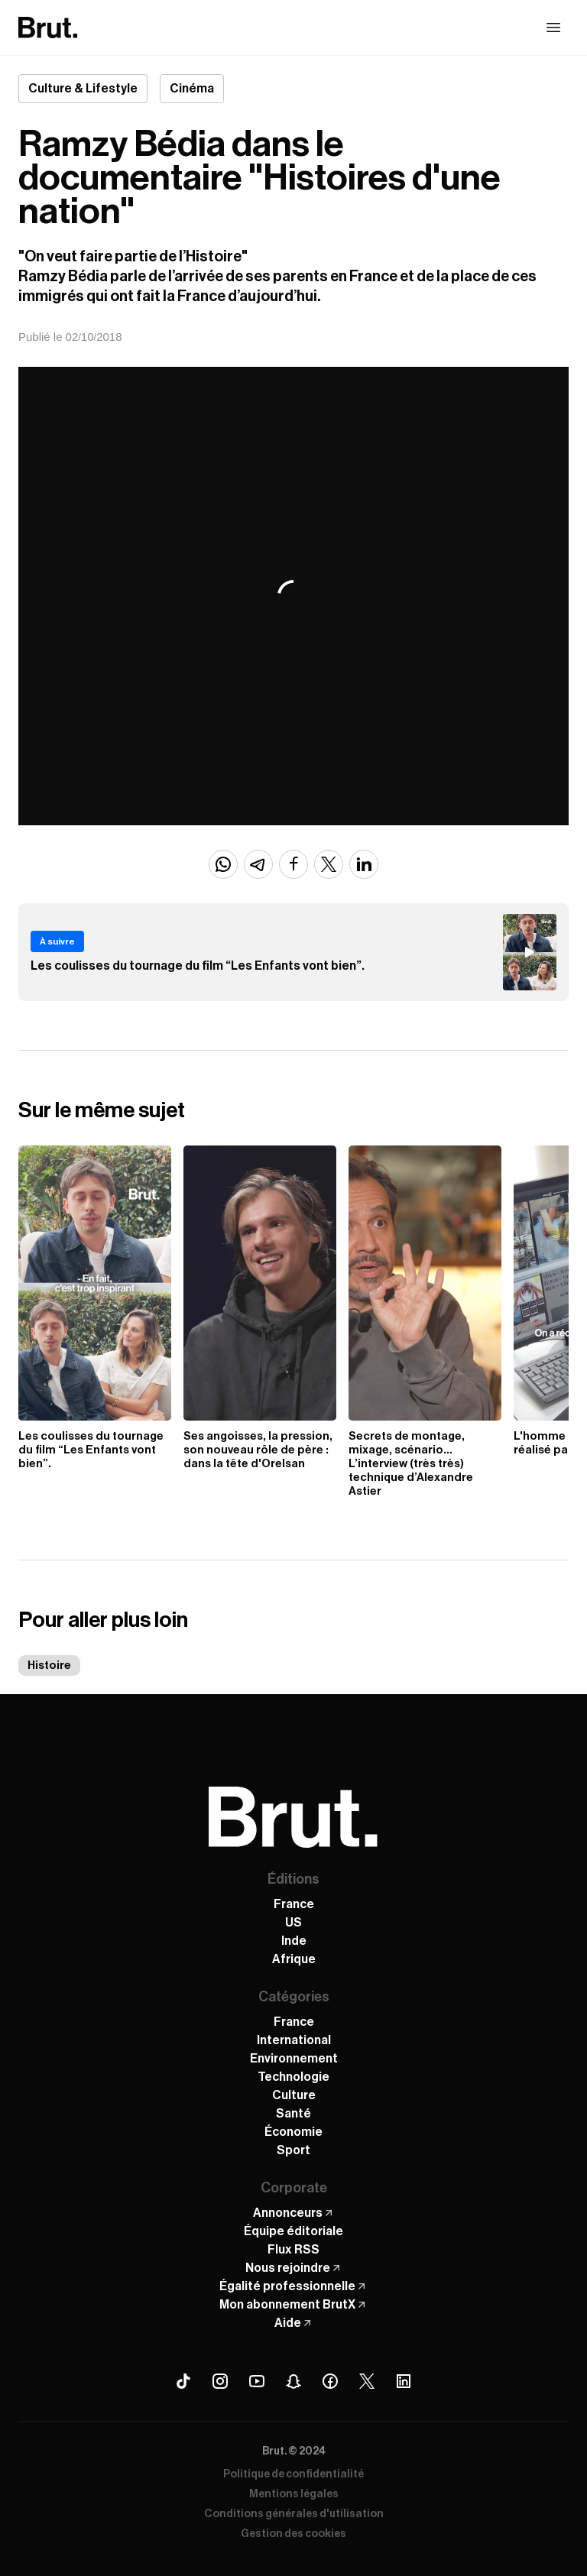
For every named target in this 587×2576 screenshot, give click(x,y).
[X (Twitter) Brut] (367, 2381)
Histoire (49, 1665)
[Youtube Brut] (257, 2381)
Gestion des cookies (293, 2534)
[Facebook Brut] (330, 2381)
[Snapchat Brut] (293, 2381)
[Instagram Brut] (220, 2381)
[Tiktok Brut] (183, 2381)
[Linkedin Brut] (403, 2381)
